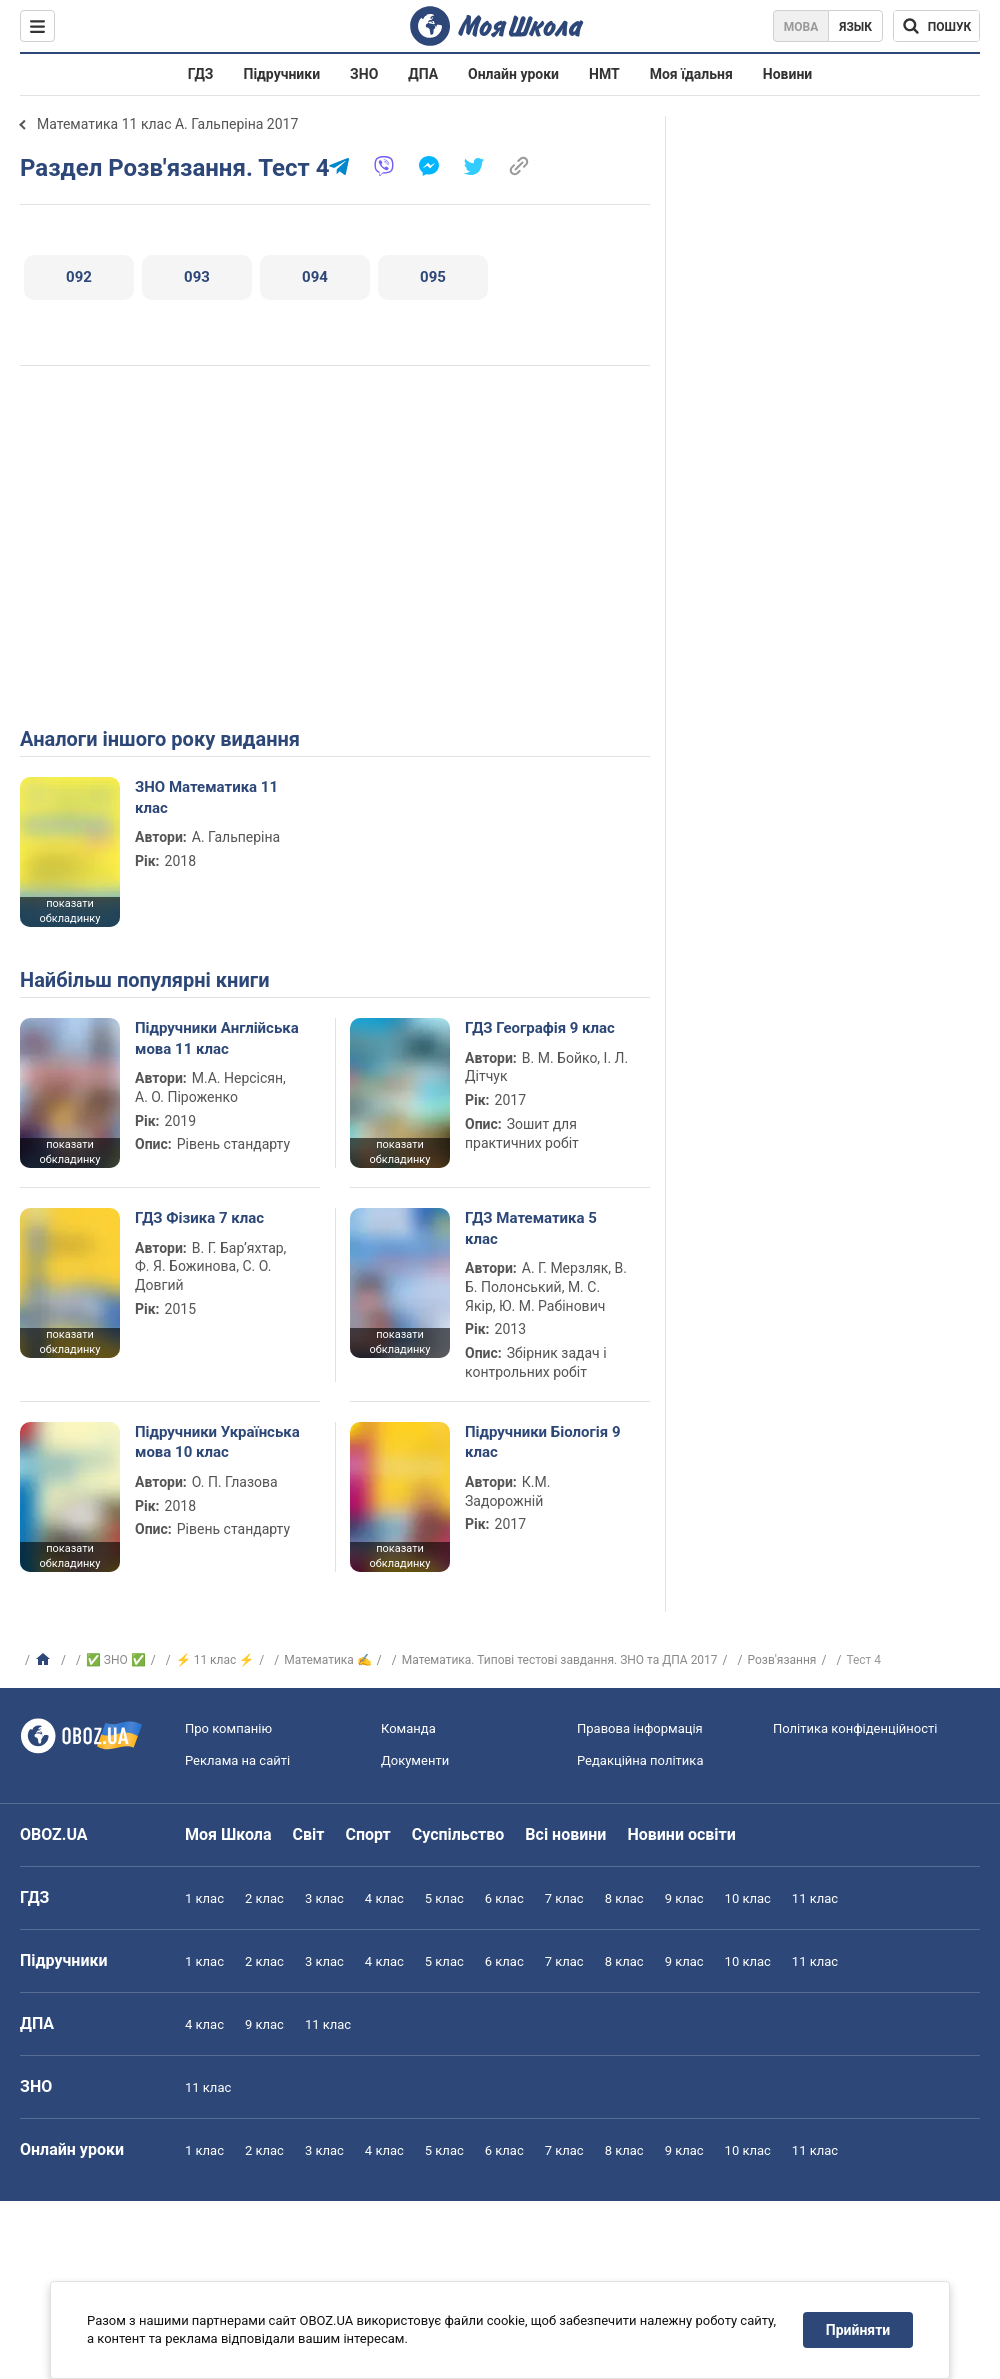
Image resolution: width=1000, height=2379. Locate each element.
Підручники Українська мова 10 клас (217, 1442)
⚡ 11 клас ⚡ (215, 1660)
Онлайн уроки (513, 74)
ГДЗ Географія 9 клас (540, 1028)
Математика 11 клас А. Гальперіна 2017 (167, 124)
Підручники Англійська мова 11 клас (217, 1038)
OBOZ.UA (54, 1834)
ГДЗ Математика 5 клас (531, 1228)
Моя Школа (228, 1834)
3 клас (324, 1898)
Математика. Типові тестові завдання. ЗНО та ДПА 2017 (560, 1660)
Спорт (367, 1834)
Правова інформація (640, 1728)
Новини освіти (681, 1834)
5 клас (444, 1898)
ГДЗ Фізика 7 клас (199, 1218)
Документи (415, 1760)
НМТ (604, 74)
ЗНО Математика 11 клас (206, 797)
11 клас (815, 1898)
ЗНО (364, 74)
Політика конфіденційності (855, 1728)
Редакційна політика (640, 1760)
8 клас (624, 1898)
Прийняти (858, 2330)
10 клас (748, 1898)
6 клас (504, 1898)
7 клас (564, 1898)
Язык (855, 27)
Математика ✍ (328, 1660)
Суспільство (458, 1834)
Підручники (282, 74)
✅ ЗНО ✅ (116, 1660)
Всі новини (565, 1834)
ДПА (423, 74)
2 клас (264, 1898)
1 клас (204, 1898)
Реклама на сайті (237, 1760)
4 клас (384, 1898)
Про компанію (228, 1728)
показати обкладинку (69, 911)
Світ (309, 1834)
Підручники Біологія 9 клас (543, 1442)
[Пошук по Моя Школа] (936, 26)
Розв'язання (782, 1660)
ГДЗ (201, 74)
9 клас (684, 1898)
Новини (787, 74)
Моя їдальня (691, 74)
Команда (408, 1728)
